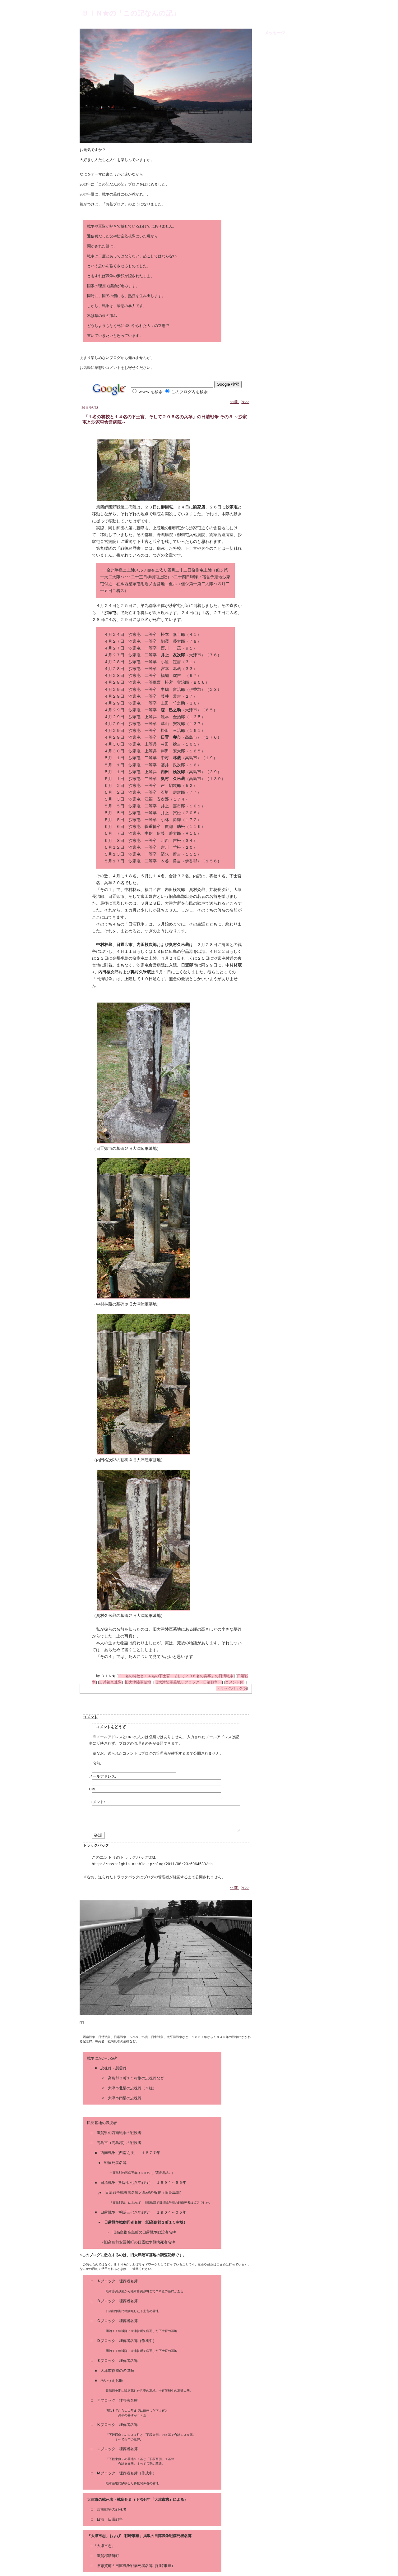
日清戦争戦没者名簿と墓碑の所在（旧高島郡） (144, 2192)
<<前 (234, 402)
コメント (90, 1717)
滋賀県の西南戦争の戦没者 (119, 2133)
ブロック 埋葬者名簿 (117, 2281)
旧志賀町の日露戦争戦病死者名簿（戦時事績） (136, 2566)
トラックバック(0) (231, 1688)
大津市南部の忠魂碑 (124, 2098)
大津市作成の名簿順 (117, 2370)
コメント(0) (234, 1682)
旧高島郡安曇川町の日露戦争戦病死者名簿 (139, 2242)
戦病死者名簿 (115, 2162)
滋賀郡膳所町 (108, 2556)
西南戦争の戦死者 (112, 2509)
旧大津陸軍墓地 (138, 1682)
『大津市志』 (104, 2546)
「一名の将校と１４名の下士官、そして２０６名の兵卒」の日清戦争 (176, 1676)
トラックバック (96, 1845)
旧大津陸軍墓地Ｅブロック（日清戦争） (188, 1682)
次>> (245, 402)
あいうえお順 (111, 2380)
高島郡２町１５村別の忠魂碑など (136, 2078)
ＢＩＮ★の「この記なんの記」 (130, 13)
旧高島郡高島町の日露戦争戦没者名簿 (144, 2232)
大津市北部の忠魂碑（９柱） (132, 2088)
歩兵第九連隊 (110, 1682)
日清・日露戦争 (110, 2519)
